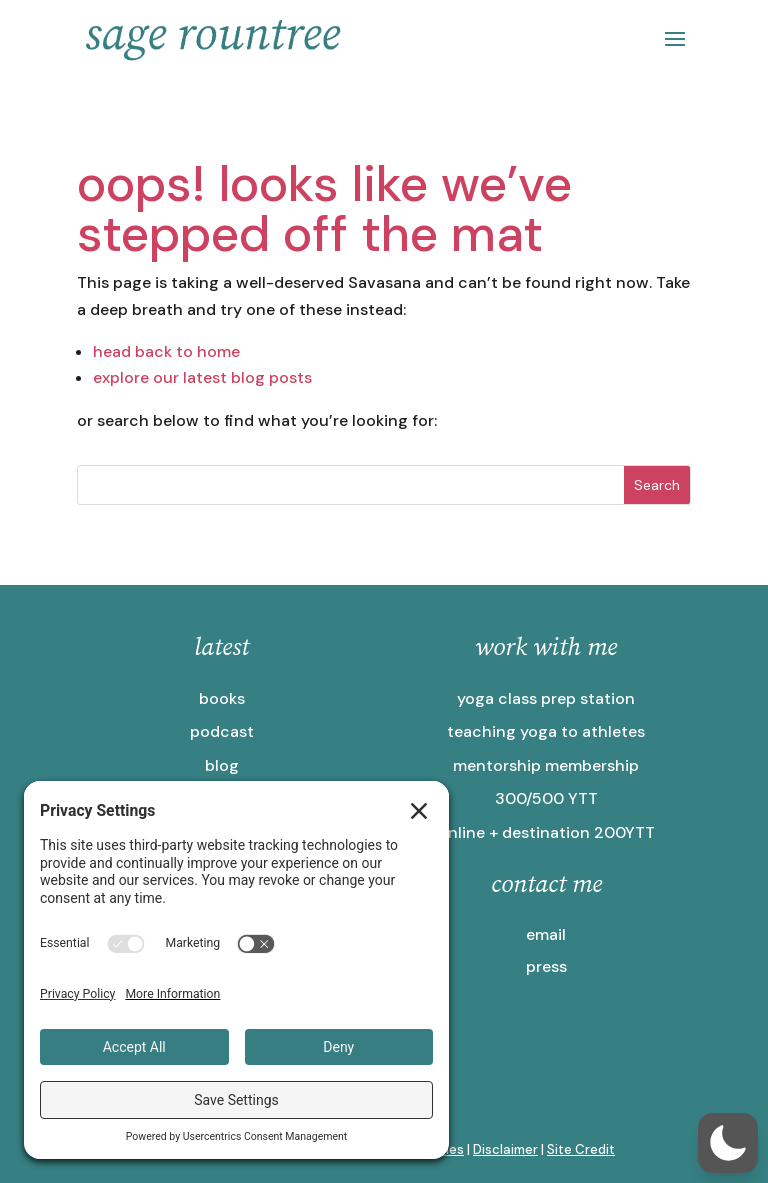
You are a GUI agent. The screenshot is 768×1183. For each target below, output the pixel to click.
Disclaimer (505, 1149)
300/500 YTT (546, 798)
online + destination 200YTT (546, 832)
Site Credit (581, 1149)
